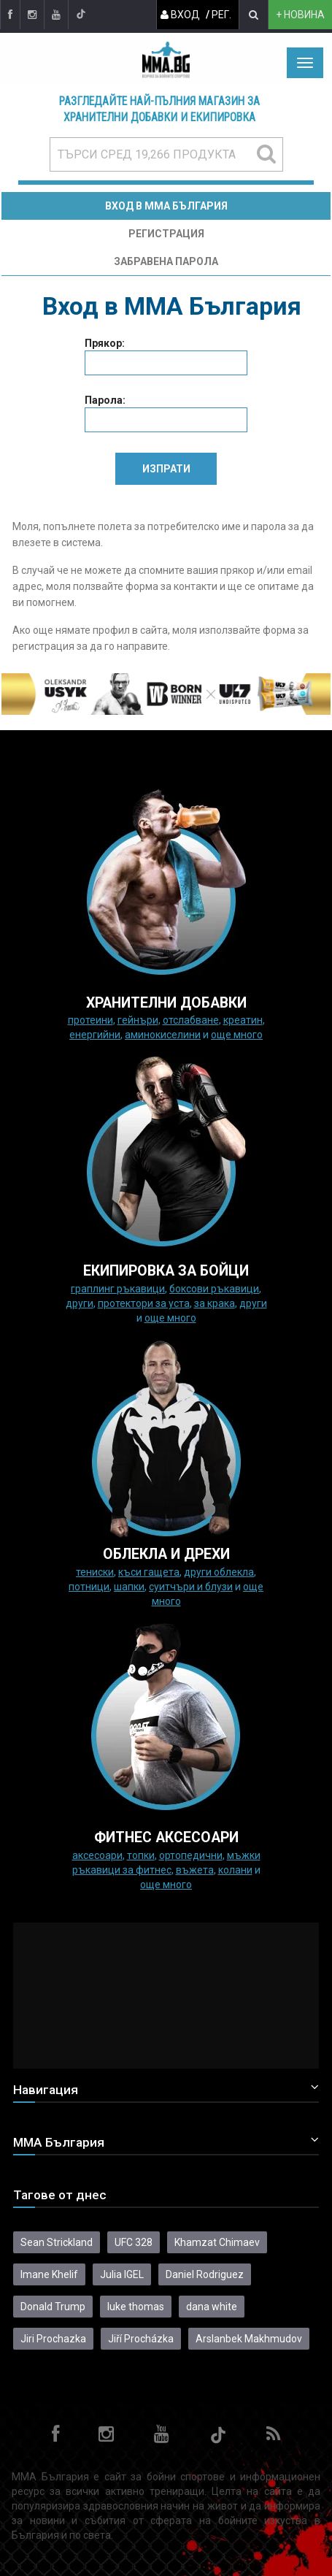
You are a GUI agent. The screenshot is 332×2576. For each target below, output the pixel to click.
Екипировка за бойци (166, 1270)
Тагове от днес (60, 2195)
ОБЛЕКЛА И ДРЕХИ (166, 1554)
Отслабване (191, 1020)
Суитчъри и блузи (191, 1586)
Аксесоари (97, 1855)
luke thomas (135, 2306)
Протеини (90, 1020)
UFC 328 (134, 2242)
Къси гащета (148, 1572)
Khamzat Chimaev (217, 2242)
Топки (141, 1855)
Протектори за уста (144, 1303)
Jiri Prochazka (53, 2339)
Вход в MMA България (166, 206)
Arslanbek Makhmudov (249, 2339)
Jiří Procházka (141, 2339)
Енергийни (94, 1034)
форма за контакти (171, 586)
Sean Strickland (56, 2242)
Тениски (95, 1572)
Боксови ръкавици (214, 1289)
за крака (214, 1303)
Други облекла (219, 1572)
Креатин (243, 1020)
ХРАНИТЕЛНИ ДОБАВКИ (166, 1002)
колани (235, 1870)
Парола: (105, 400)
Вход (180, 14)
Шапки (129, 1586)
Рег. (221, 14)
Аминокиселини (163, 1034)
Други (79, 1303)
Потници (89, 1586)
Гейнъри (137, 1020)
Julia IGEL (122, 2274)
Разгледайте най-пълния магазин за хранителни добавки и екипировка (159, 109)
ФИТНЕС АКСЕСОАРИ (166, 1837)
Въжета (195, 1870)
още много (237, 1034)
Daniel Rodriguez (205, 2274)
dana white (211, 2306)
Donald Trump (52, 2306)
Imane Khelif (49, 2274)
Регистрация (166, 233)
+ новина (300, 14)
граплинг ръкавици (118, 1289)
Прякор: (105, 343)
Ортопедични (191, 1855)
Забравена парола (166, 261)
